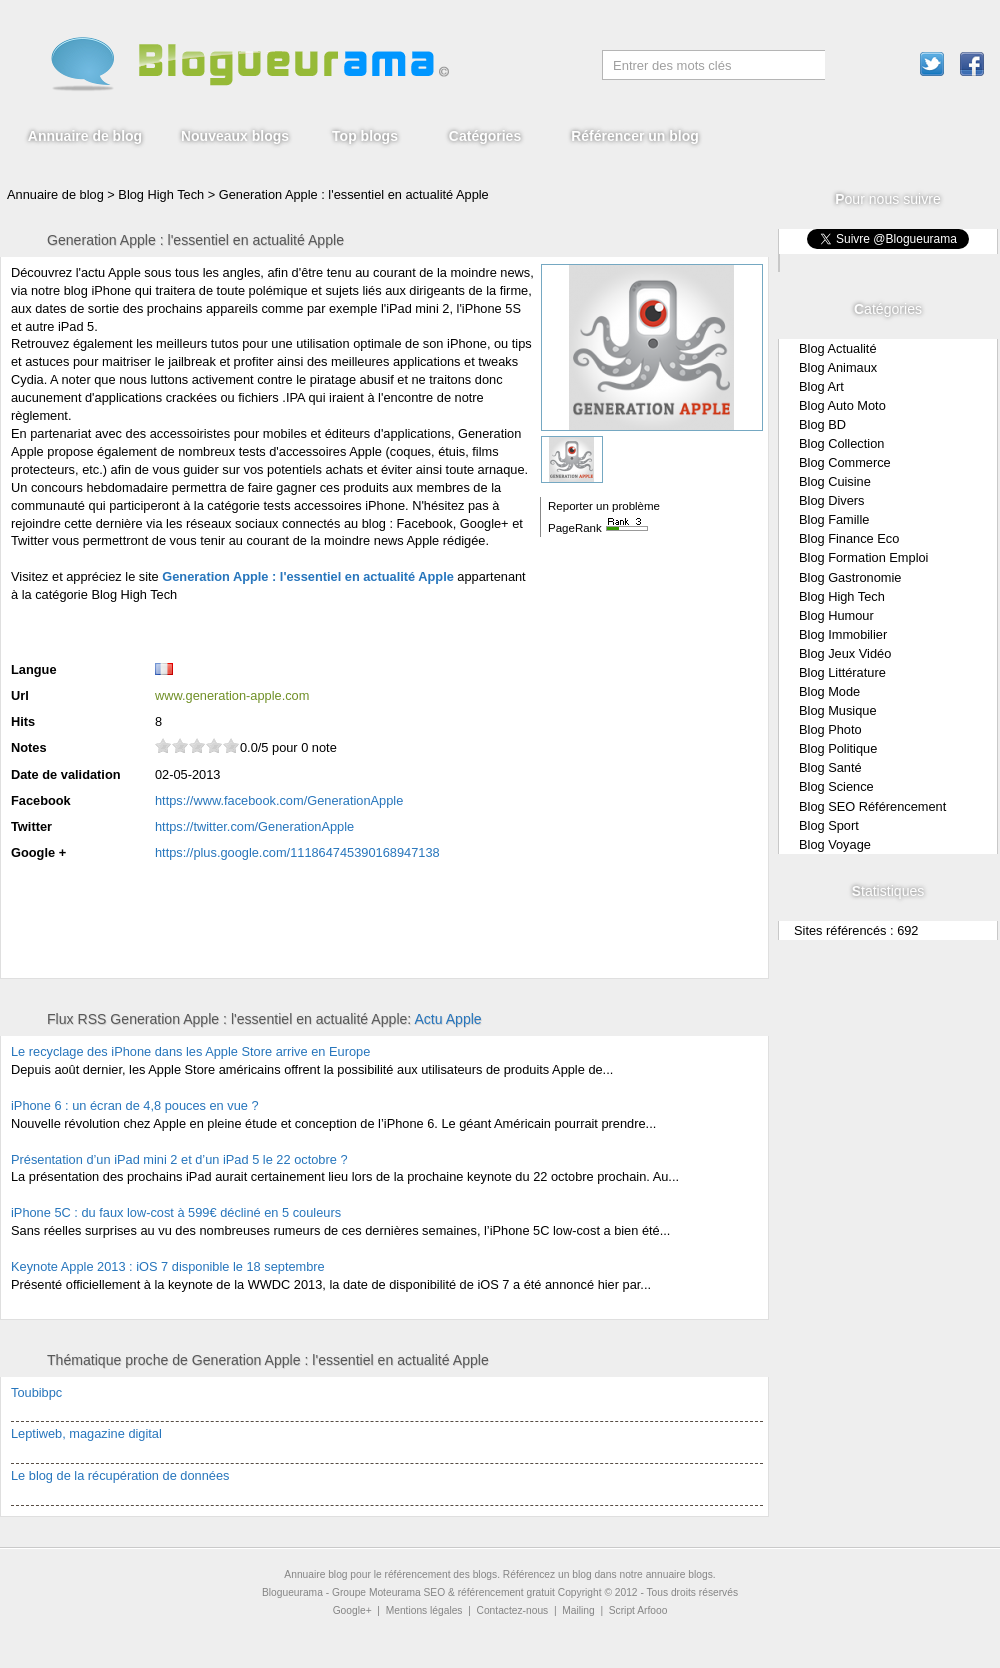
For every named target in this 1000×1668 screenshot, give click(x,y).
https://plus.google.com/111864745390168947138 (297, 852)
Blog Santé (830, 767)
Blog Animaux (838, 367)
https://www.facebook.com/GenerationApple (279, 800)
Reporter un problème (604, 506)
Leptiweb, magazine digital (86, 1433)
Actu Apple (447, 1019)
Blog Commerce (845, 462)
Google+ (352, 1610)
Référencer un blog (635, 136)
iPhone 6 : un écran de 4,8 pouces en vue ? (135, 1105)
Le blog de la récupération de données (120, 1475)
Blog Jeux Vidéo (845, 653)
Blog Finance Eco (849, 538)
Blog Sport (829, 825)
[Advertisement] (245, 629)
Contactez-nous (513, 1610)
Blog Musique (838, 710)
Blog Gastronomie (850, 577)
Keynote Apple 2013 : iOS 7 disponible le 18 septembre (168, 1266)
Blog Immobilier (843, 634)
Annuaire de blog (85, 136)
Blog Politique (838, 748)
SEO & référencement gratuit (489, 1592)
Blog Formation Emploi (863, 557)
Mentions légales (424, 1610)
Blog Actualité (838, 348)
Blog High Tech (842, 596)
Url (20, 695)
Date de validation (66, 774)
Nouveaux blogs (235, 136)
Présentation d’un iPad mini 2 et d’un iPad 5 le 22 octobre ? (179, 1159)
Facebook (41, 800)
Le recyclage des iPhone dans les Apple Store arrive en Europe (190, 1051)
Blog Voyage (835, 844)
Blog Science (836, 786)
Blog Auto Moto (842, 405)
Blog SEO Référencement (872, 806)
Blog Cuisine (835, 481)
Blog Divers (831, 500)
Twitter (31, 826)
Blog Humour (836, 615)
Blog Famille (834, 519)
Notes (29, 747)
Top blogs (365, 136)
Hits (23, 721)
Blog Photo (830, 729)
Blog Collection (841, 443)
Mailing (578, 1610)
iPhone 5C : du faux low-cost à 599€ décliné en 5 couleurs (176, 1212)
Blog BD (822, 424)
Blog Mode (829, 691)
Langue (34, 669)
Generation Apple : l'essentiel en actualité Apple (354, 194)
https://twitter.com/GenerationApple (254, 826)
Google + (38, 852)
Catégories (485, 136)
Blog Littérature (842, 672)
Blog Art (821, 386)
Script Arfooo (638, 1610)
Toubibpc (36, 1392)
